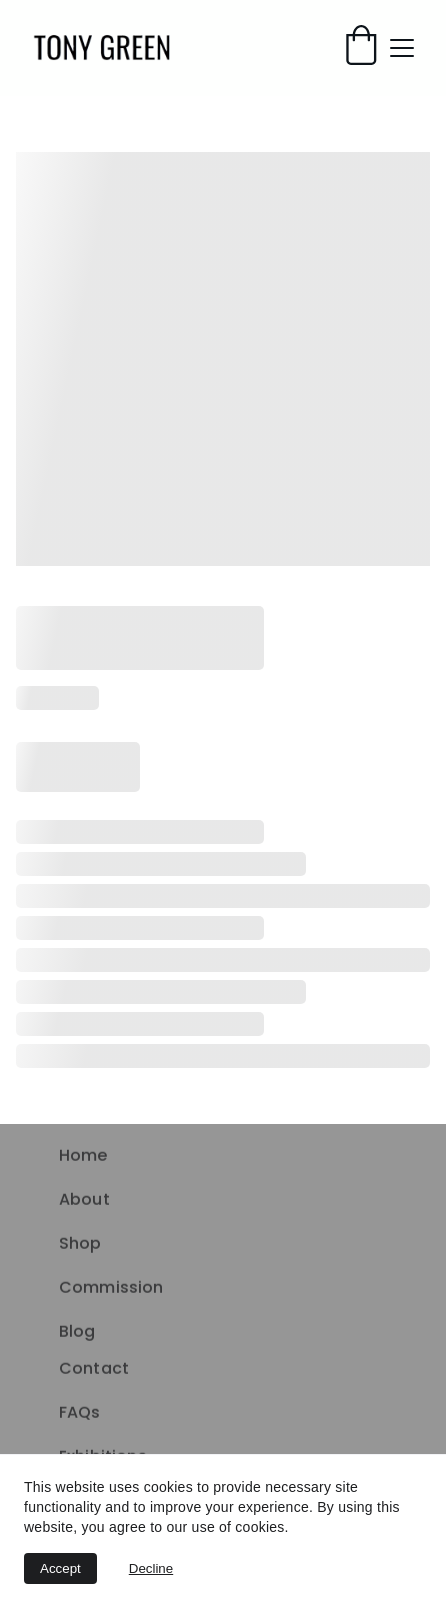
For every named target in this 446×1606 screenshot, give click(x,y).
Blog (77, 1332)
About (84, 1200)
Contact (94, 1369)
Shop (80, 1244)
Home (83, 1156)
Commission (111, 1288)
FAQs (80, 1413)
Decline (151, 1568)
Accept (60, 1568)
